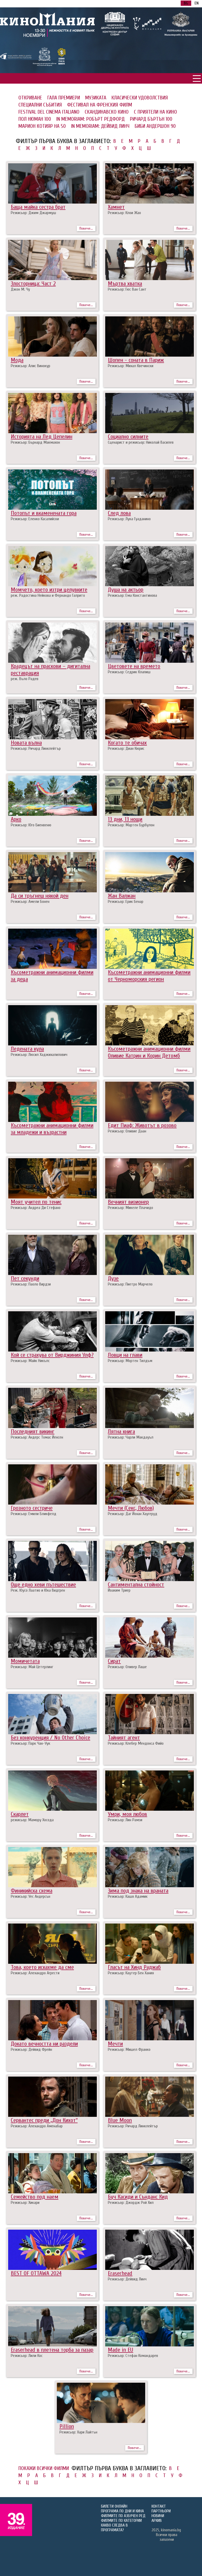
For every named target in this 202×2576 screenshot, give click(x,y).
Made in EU (120, 2349)
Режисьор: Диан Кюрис (126, 748)
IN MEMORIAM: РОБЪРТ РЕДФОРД (90, 119)
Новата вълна (26, 742)
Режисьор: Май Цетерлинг (32, 1666)
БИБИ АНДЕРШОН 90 (155, 126)
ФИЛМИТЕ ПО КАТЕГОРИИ (121, 2520)
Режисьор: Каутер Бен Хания (131, 1973)
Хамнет (116, 207)
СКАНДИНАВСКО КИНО (107, 112)
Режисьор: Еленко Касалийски (35, 519)
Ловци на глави (125, 1355)
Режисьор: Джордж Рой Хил (131, 2202)
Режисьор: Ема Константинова (132, 595)
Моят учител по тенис (36, 1201)
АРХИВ (157, 2520)
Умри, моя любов (127, 1814)
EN (197, 3)
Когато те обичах (127, 742)
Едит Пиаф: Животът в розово (142, 1125)
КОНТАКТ (159, 2506)
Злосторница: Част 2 (33, 283)
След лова (119, 513)
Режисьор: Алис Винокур (30, 365)
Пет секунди (25, 1278)
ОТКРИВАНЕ (30, 98)
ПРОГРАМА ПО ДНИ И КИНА (122, 2511)
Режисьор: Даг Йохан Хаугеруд (132, 1513)
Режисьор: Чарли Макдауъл (130, 1437)
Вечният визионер (128, 1201)
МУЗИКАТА (95, 98)
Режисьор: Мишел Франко (129, 2049)
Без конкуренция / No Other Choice (50, 1737)
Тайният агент (124, 1737)
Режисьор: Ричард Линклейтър (36, 748)
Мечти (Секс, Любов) (131, 1508)
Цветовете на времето (134, 666)
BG (186, 3)
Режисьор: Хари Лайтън (78, 2432)
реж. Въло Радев (24, 678)
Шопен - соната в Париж (136, 360)
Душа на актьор (125, 589)
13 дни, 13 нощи (125, 819)
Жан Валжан (121, 895)
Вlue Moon (120, 2120)
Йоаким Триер (119, 1590)
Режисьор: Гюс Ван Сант (127, 289)
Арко (16, 819)
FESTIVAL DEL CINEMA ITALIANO (48, 112)
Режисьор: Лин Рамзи (125, 1820)
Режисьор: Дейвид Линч (127, 2279)
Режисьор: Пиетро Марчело (130, 1284)
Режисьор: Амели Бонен (30, 901)
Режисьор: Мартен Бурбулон (131, 825)
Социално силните (128, 436)
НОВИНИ (158, 2515)
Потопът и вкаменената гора (44, 513)
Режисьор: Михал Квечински (130, 365)
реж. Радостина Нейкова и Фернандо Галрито (48, 595)
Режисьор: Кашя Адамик (128, 1896)
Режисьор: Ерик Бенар (125, 901)
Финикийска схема (31, 1890)
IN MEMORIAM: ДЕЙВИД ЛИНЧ (100, 126)
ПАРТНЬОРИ (161, 2511)
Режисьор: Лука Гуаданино (129, 519)
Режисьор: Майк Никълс (30, 1360)
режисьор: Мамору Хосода (32, 1820)
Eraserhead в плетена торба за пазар (52, 2349)
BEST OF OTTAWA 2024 (36, 2273)
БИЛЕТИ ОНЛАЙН (114, 2506)
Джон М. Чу (20, 289)
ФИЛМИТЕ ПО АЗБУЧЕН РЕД (123, 2515)
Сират (114, 1661)
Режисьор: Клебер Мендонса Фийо (136, 1743)
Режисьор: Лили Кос (27, 2355)
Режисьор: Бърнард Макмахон (35, 442)
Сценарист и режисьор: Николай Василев (141, 442)
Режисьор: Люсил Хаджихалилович (39, 1054)
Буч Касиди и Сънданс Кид (138, 2196)
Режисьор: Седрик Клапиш (129, 672)
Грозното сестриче (32, 1508)
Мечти (115, 2043)
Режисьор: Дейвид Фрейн (31, 2049)
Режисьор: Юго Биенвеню (31, 825)
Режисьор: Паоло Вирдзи (31, 1284)
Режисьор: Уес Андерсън (30, 1896)
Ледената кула (27, 1048)
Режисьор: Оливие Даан (127, 1131)
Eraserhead (120, 2273)
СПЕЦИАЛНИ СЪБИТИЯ (40, 105)
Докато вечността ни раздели (44, 2043)
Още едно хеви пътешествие (43, 1584)
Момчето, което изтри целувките (49, 589)
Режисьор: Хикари (25, 2202)
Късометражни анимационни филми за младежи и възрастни (52, 1129)
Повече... (86, 228)
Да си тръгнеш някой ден (39, 895)
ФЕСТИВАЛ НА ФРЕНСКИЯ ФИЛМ (99, 105)
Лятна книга (121, 1431)
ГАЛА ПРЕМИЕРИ (63, 98)
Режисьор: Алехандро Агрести (35, 1973)
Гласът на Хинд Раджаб (134, 1967)
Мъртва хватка (125, 283)
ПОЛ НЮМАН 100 (34, 119)
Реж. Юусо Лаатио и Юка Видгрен (38, 1590)
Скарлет (20, 1814)
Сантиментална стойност (136, 1584)
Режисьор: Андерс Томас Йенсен (37, 1437)
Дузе (113, 1278)
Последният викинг (32, 1431)
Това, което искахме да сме (42, 1967)
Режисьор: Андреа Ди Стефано (35, 1207)
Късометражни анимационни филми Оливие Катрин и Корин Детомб (149, 1052)
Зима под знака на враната (138, 1890)
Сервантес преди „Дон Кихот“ (44, 2120)
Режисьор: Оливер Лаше (127, 1666)
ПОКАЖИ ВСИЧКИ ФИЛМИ (43, 2468)
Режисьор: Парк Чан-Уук (30, 1743)
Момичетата (25, 1661)
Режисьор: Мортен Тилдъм (130, 1360)
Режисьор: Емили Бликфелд (33, 1513)
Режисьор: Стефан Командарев (133, 2355)
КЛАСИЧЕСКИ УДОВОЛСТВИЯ (140, 98)
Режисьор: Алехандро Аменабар (37, 2126)
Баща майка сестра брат (38, 207)
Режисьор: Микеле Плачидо (130, 1207)
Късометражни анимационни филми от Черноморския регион (149, 976)
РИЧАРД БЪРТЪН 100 (151, 119)
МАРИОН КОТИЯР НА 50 (42, 126)
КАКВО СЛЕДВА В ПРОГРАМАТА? (114, 2527)
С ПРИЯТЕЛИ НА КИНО (155, 112)
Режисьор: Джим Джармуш (33, 212)
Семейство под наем (34, 2196)
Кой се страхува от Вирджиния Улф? (52, 1355)
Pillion (66, 2426)
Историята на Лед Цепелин (41, 436)
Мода (17, 360)
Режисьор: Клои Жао (124, 212)
